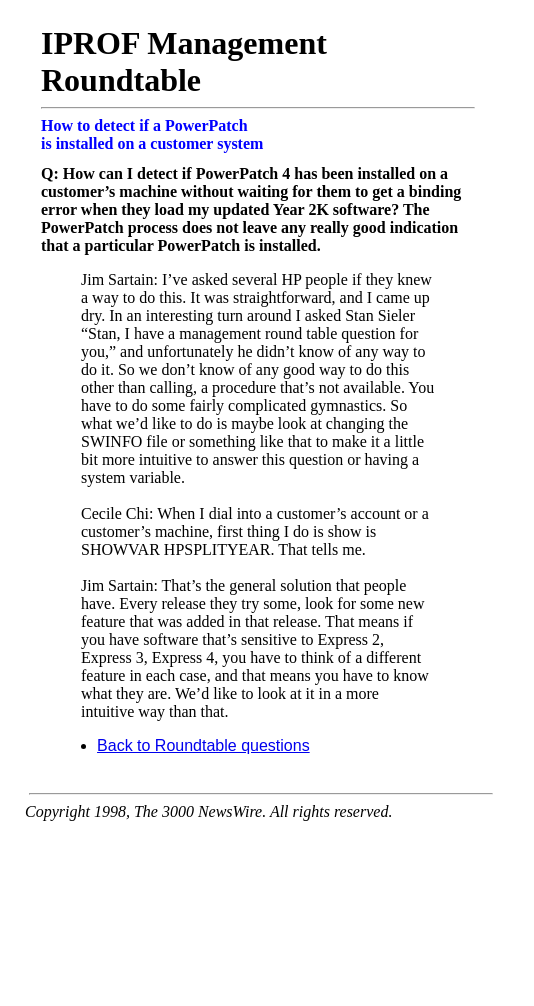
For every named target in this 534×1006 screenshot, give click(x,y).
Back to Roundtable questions (203, 745)
